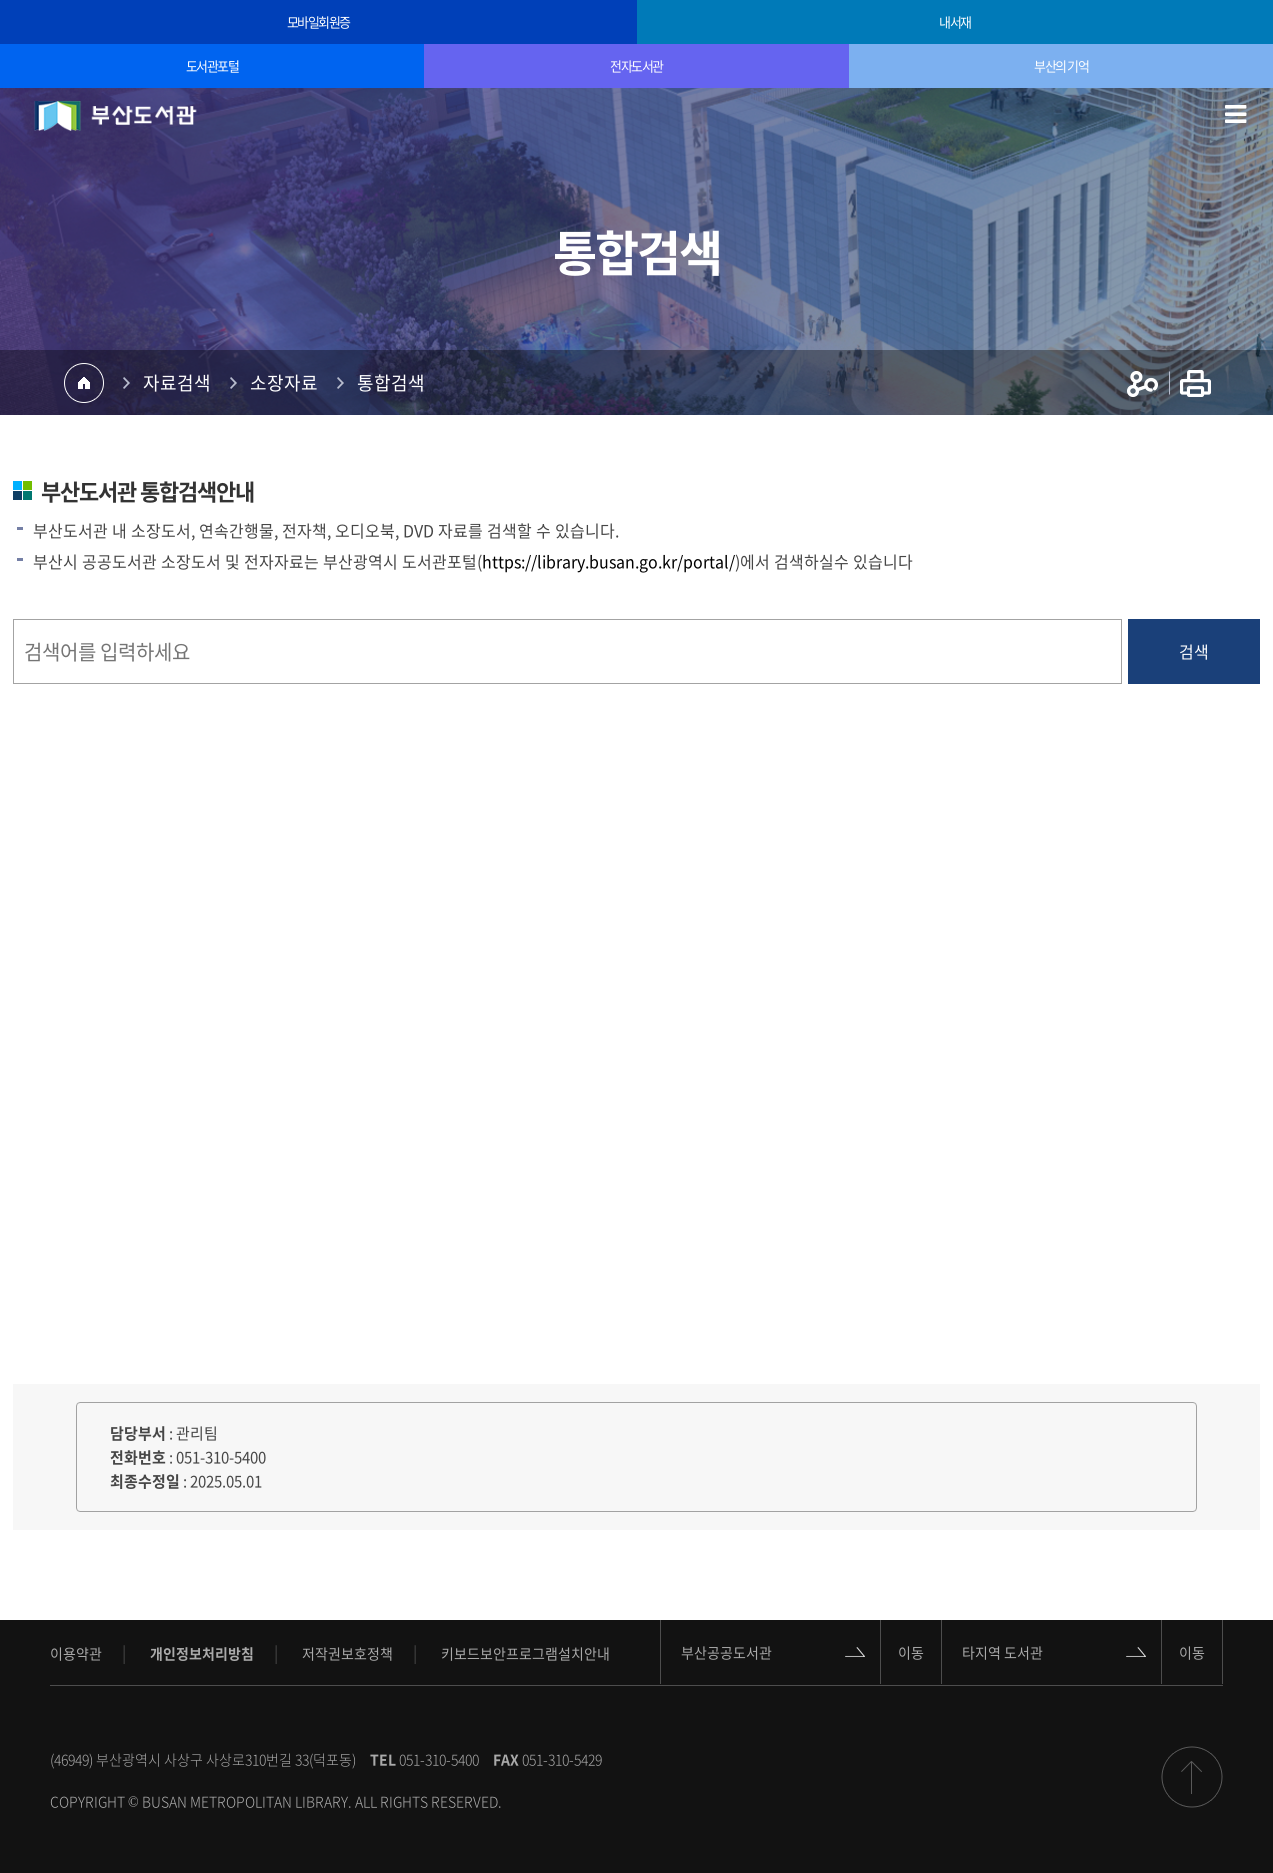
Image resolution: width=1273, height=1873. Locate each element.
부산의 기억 (1061, 65)
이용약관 (76, 1653)
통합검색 (391, 382)
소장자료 (284, 382)
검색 (1194, 651)
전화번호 (138, 1457)
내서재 (955, 21)
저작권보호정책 (347, 1653)
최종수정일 (145, 1481)
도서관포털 (212, 65)
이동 (911, 1652)
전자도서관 (636, 65)
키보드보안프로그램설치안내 (525, 1653)
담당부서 (138, 1433)
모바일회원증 (318, 21)
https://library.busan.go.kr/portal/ (608, 561)
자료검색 (177, 382)
